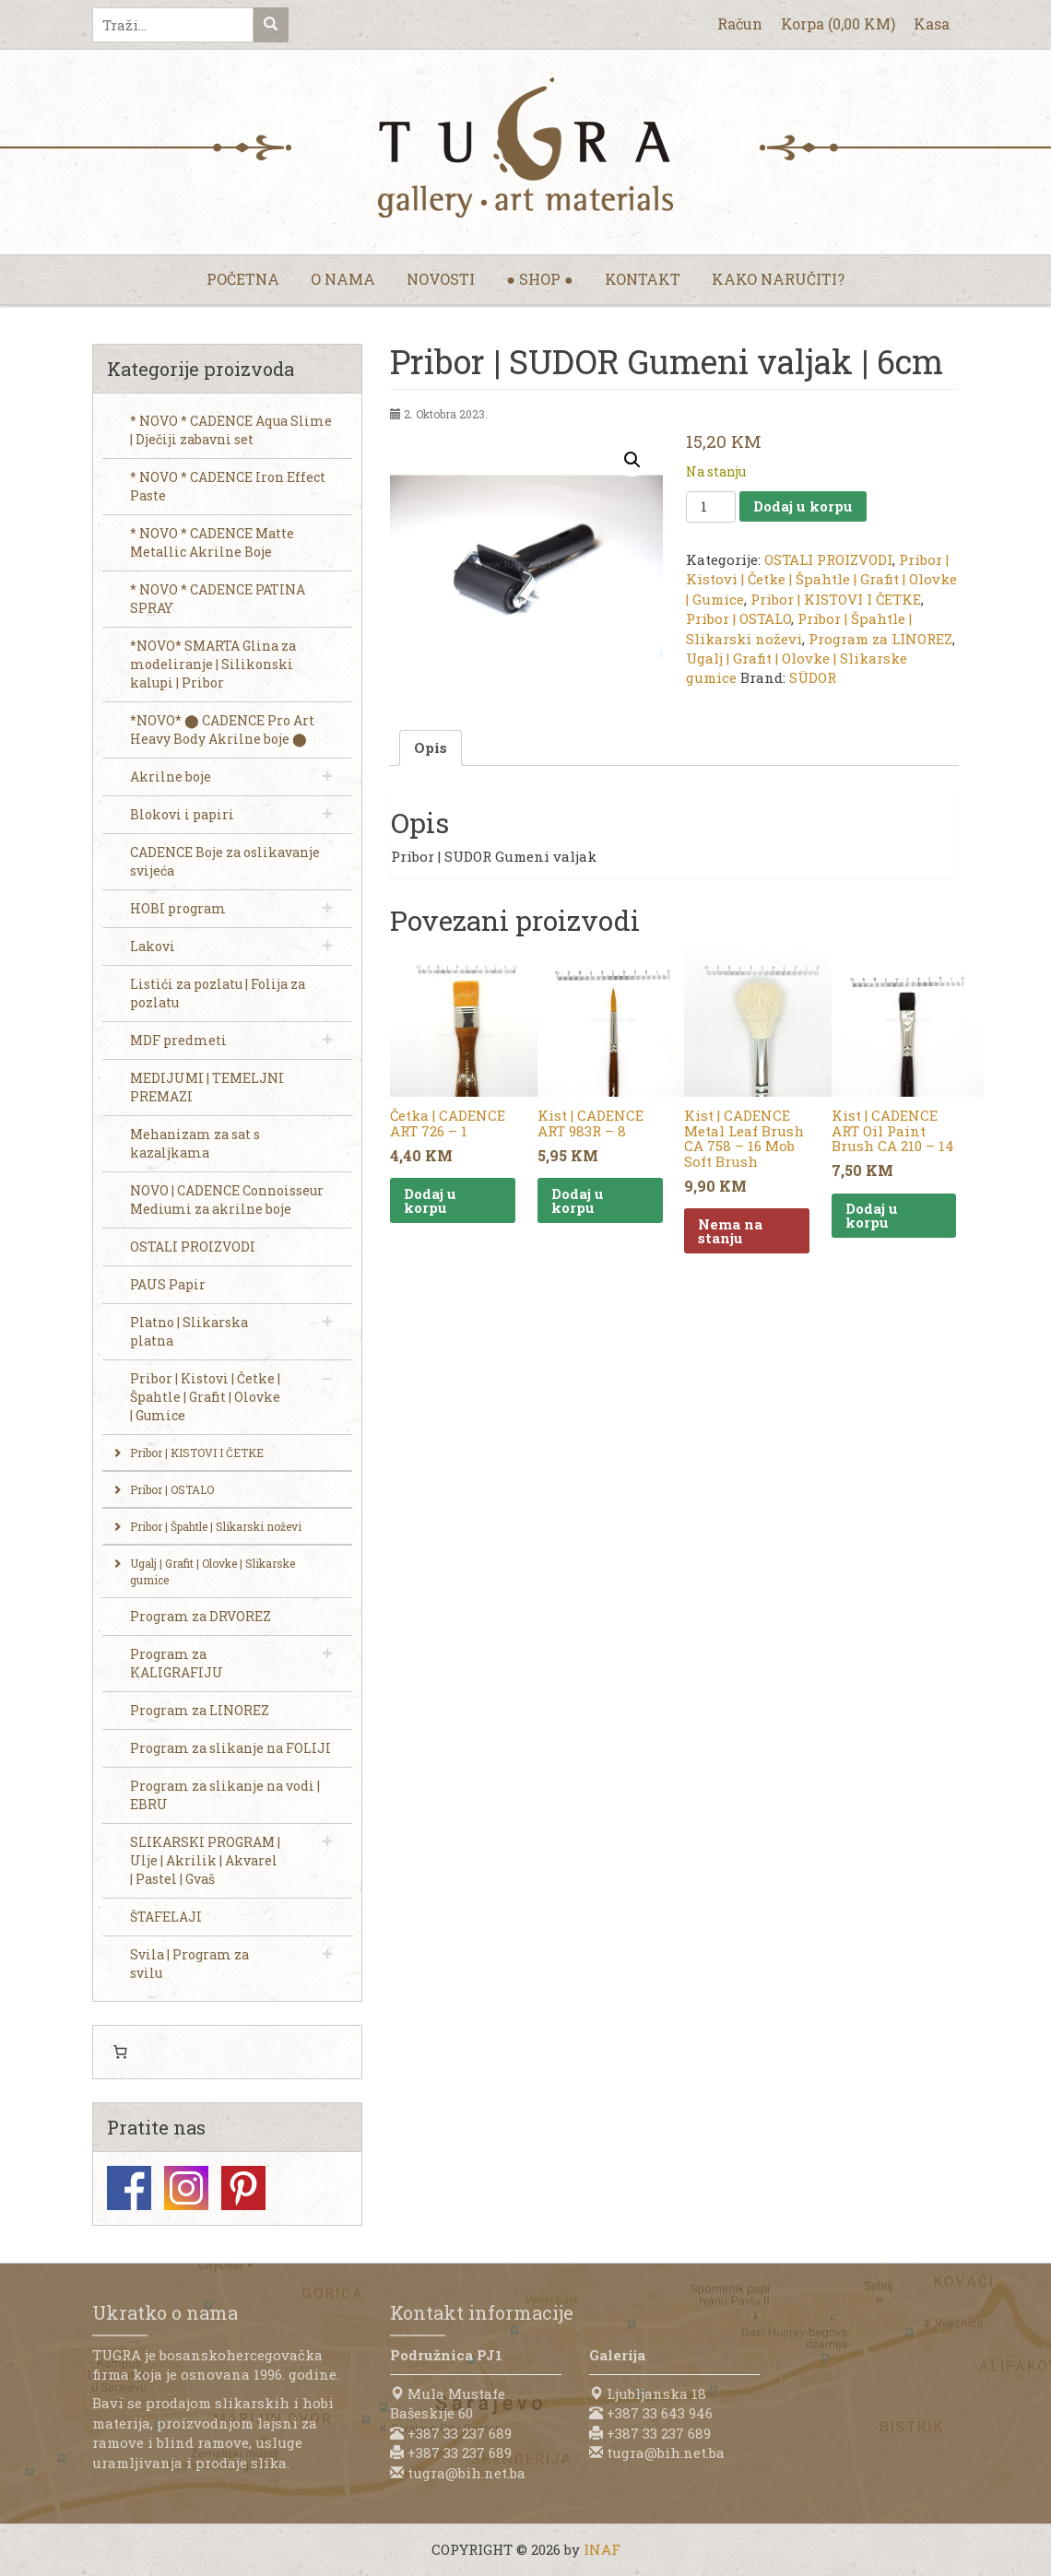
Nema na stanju (730, 1231)
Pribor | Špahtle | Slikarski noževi (799, 628)
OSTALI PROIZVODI (828, 559)
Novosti (441, 278)
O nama (343, 278)
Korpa (838, 23)
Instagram (186, 2188)
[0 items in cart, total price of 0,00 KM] (119, 2052)
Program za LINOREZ (880, 638)
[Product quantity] (711, 507)
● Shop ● (539, 278)
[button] (632, 459)
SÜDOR (812, 677)
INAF (602, 2549)
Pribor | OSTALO (738, 618)
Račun (739, 23)
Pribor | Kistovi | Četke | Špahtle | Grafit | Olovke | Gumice (821, 579)
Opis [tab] (430, 747)
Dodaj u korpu (803, 506)
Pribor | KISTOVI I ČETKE (835, 599)
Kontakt (642, 278)
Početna (243, 278)
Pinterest (243, 2188)
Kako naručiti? (778, 278)
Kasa (932, 23)
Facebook (129, 2188)
